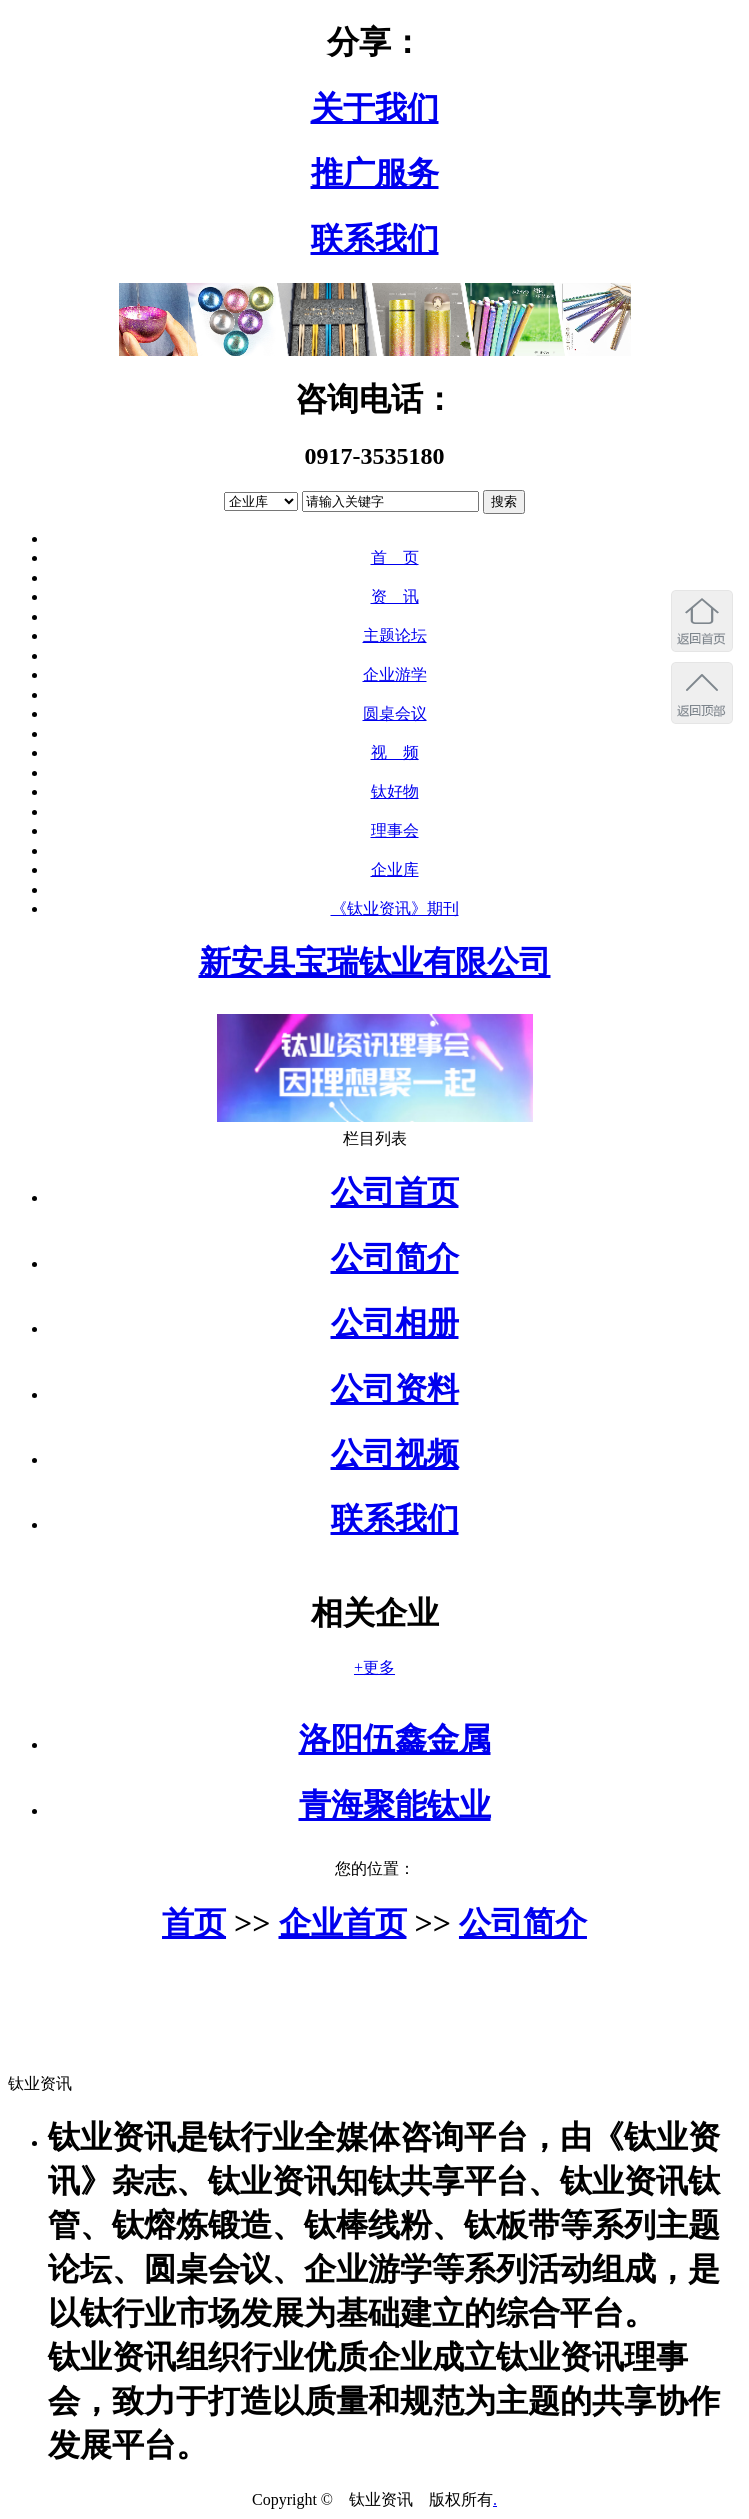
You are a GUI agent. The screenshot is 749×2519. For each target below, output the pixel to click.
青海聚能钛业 (395, 1805)
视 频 (395, 752)
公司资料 (395, 1389)
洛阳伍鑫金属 (395, 1739)
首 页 (395, 557)
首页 (194, 1923)
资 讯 (395, 596)
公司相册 (395, 1323)
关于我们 (375, 108)
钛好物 (395, 791)
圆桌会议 (395, 713)
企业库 (395, 869)
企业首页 (343, 1923)
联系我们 (375, 239)
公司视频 (395, 1454)
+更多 (374, 1667)
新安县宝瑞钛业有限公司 (375, 962)
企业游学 (395, 674)
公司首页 (395, 1192)
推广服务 (375, 173)
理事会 (395, 830)
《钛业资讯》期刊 (395, 908)
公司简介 (395, 1258)
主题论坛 (395, 635)
